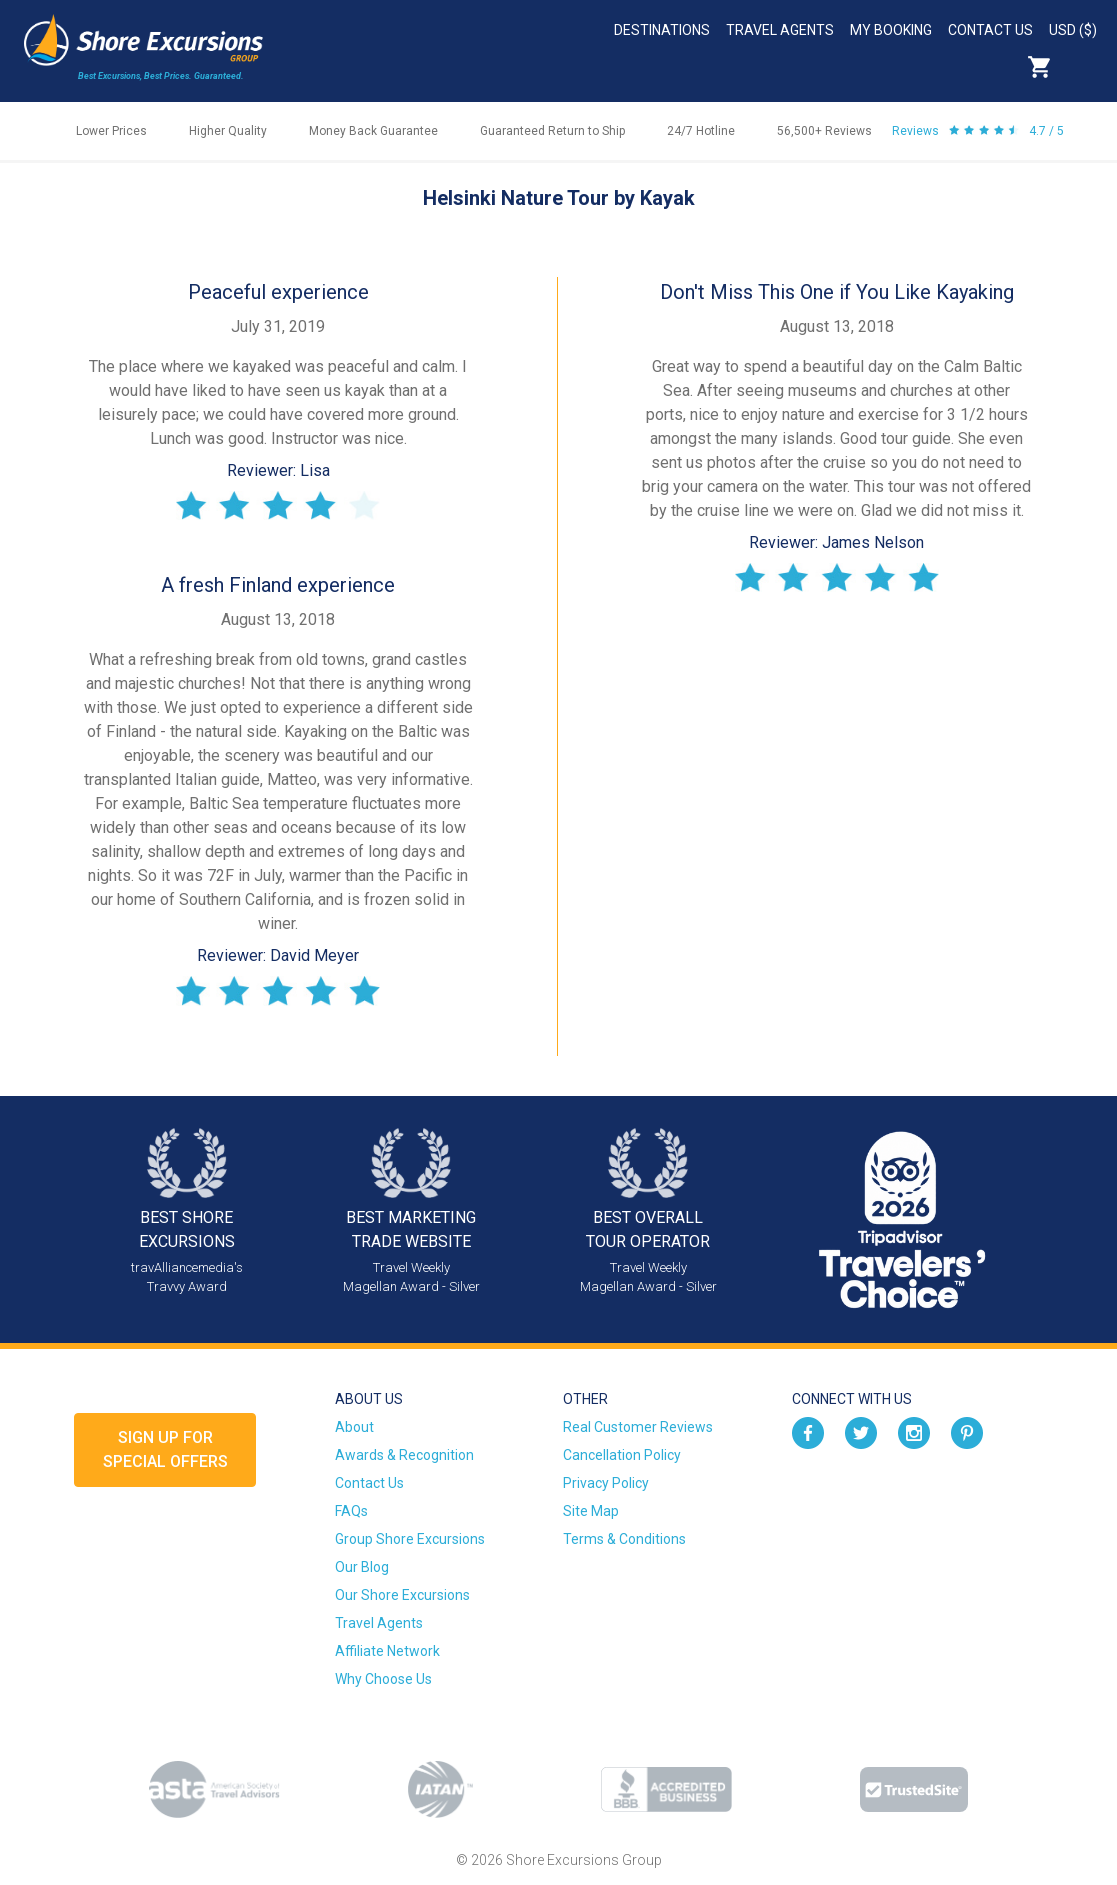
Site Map (591, 1511)
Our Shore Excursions (402, 1595)
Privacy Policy (606, 1483)
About (354, 1427)
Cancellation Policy (622, 1455)
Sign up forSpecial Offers (165, 1449)
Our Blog (362, 1567)
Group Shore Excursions (410, 1539)
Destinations (662, 30)
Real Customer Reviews (638, 1427)
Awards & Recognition (404, 1455)
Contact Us (990, 30)
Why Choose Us (383, 1679)
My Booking (891, 30)
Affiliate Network (387, 1651)
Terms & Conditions (624, 1539)
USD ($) (1073, 30)
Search (1083, 67)
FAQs (351, 1511)
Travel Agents (780, 30)
